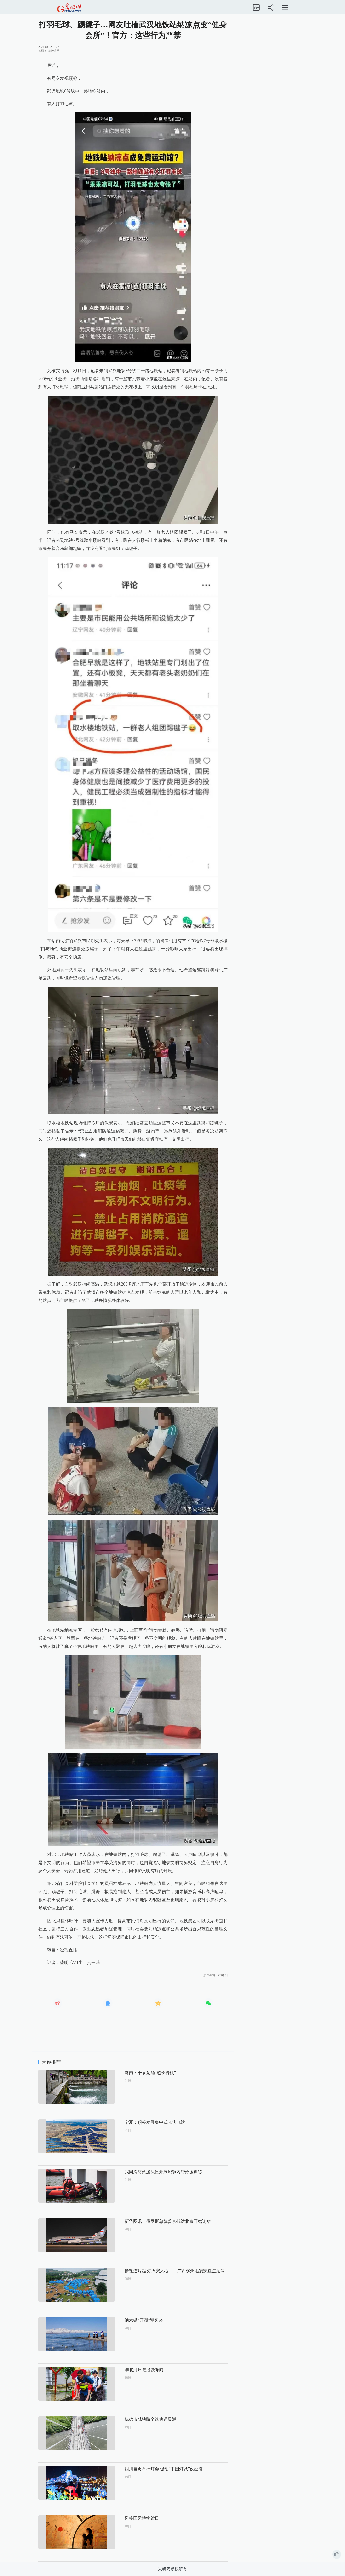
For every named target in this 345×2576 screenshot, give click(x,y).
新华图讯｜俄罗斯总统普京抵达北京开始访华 (151, 2221)
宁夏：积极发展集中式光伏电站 (138, 2122)
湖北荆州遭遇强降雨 (127, 2369)
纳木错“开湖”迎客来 (127, 2320)
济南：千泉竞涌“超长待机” (134, 2072)
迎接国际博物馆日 (125, 2518)
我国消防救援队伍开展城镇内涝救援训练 (147, 2171)
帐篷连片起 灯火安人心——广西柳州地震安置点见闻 (158, 2270)
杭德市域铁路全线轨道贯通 (134, 2419)
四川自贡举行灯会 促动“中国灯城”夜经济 (147, 2468)
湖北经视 (53, 50)
